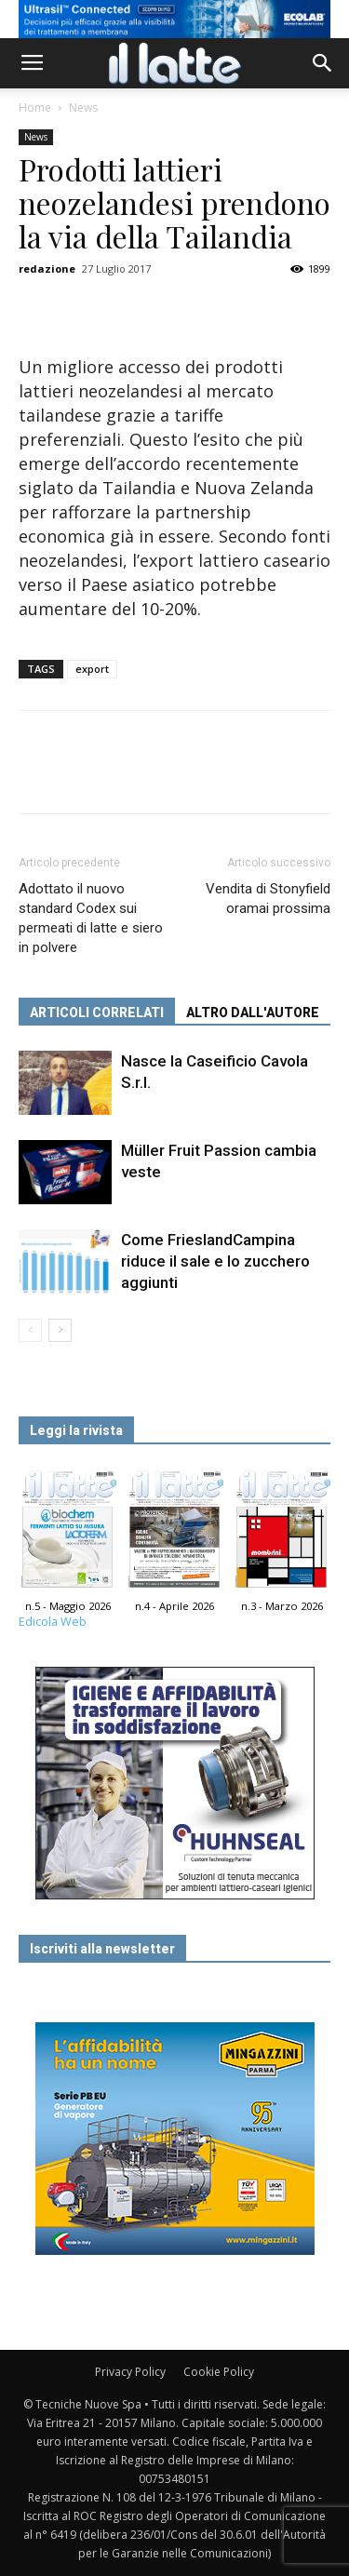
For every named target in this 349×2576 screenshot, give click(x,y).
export (92, 669)
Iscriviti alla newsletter (102, 1948)
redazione (47, 268)
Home (35, 107)
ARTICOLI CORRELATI (97, 1012)
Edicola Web (53, 1622)
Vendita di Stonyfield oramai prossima (268, 898)
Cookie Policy (218, 2372)
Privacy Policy (130, 2372)
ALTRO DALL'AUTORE (252, 1012)
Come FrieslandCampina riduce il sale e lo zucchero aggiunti (215, 1261)
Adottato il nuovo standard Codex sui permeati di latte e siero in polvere (91, 918)
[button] (323, 63)
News (83, 107)
